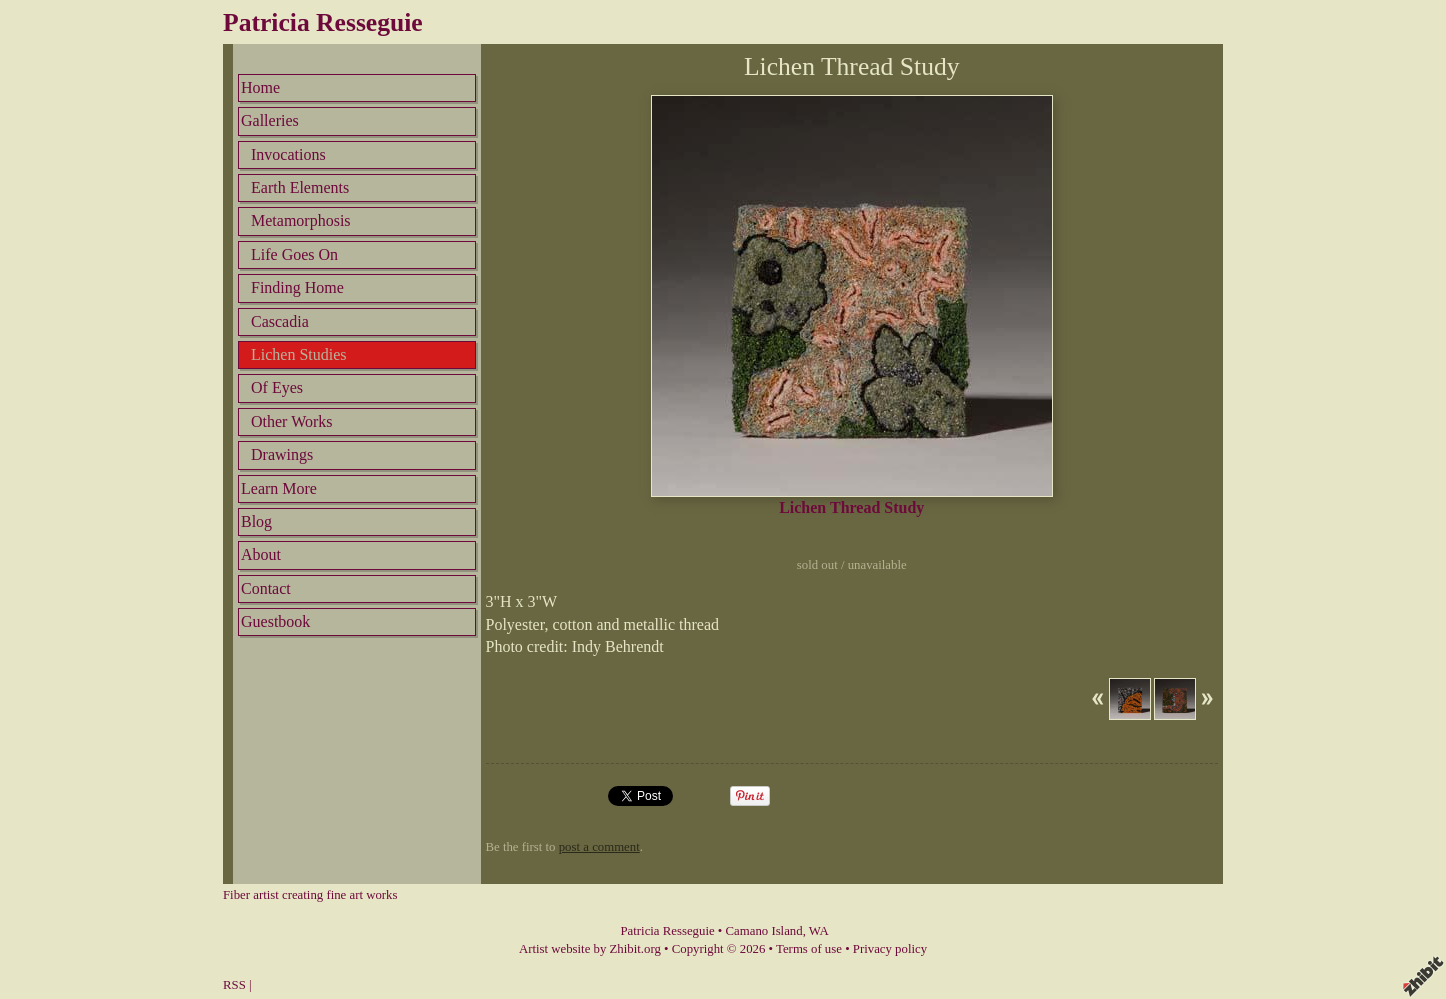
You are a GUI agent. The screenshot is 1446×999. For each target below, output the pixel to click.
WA (819, 931)
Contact (266, 588)
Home (260, 87)
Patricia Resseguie (323, 22)
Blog (256, 521)
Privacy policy (890, 949)
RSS (234, 985)
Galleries (270, 120)
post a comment (599, 847)
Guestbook (275, 621)
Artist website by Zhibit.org (590, 949)
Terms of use (809, 949)
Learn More (279, 488)
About (261, 554)
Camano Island (764, 931)
